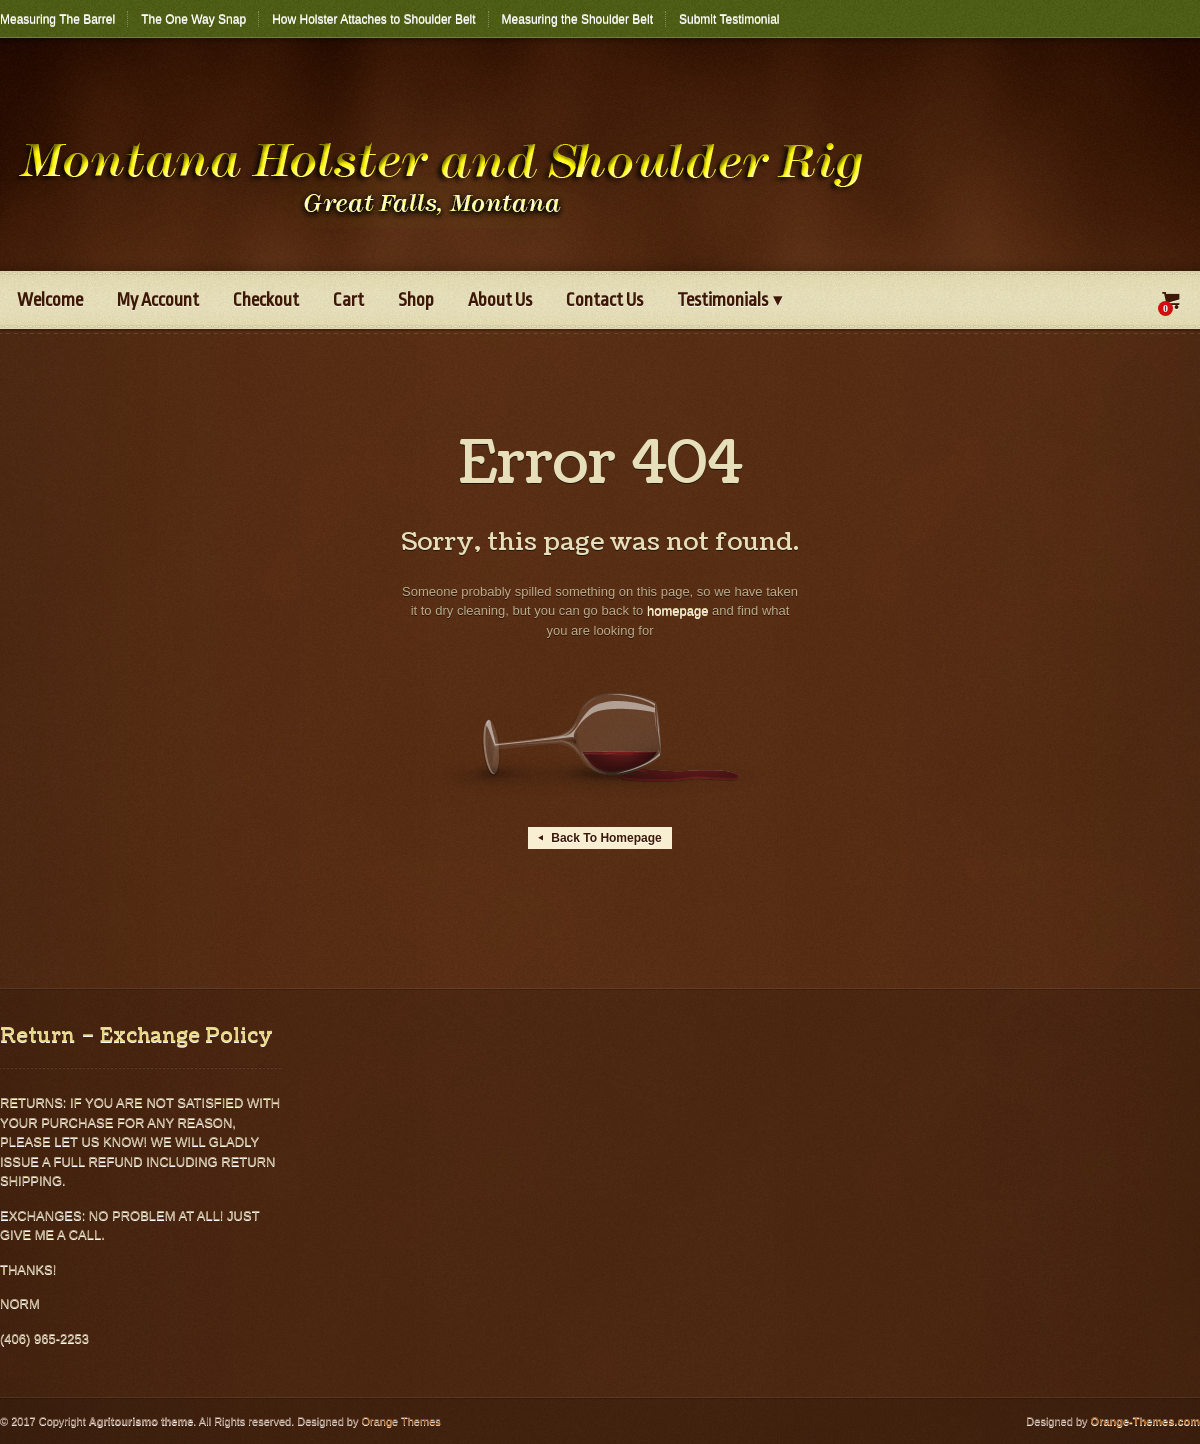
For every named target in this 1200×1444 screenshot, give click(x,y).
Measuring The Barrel (57, 19)
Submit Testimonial (729, 19)
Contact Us (604, 300)
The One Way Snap (193, 19)
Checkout (266, 300)
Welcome (50, 300)
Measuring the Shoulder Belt (577, 19)
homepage (677, 610)
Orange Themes (400, 1421)
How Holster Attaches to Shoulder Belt (373, 19)
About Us (500, 300)
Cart (348, 300)
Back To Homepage (599, 838)
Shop (416, 300)
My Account (158, 300)
